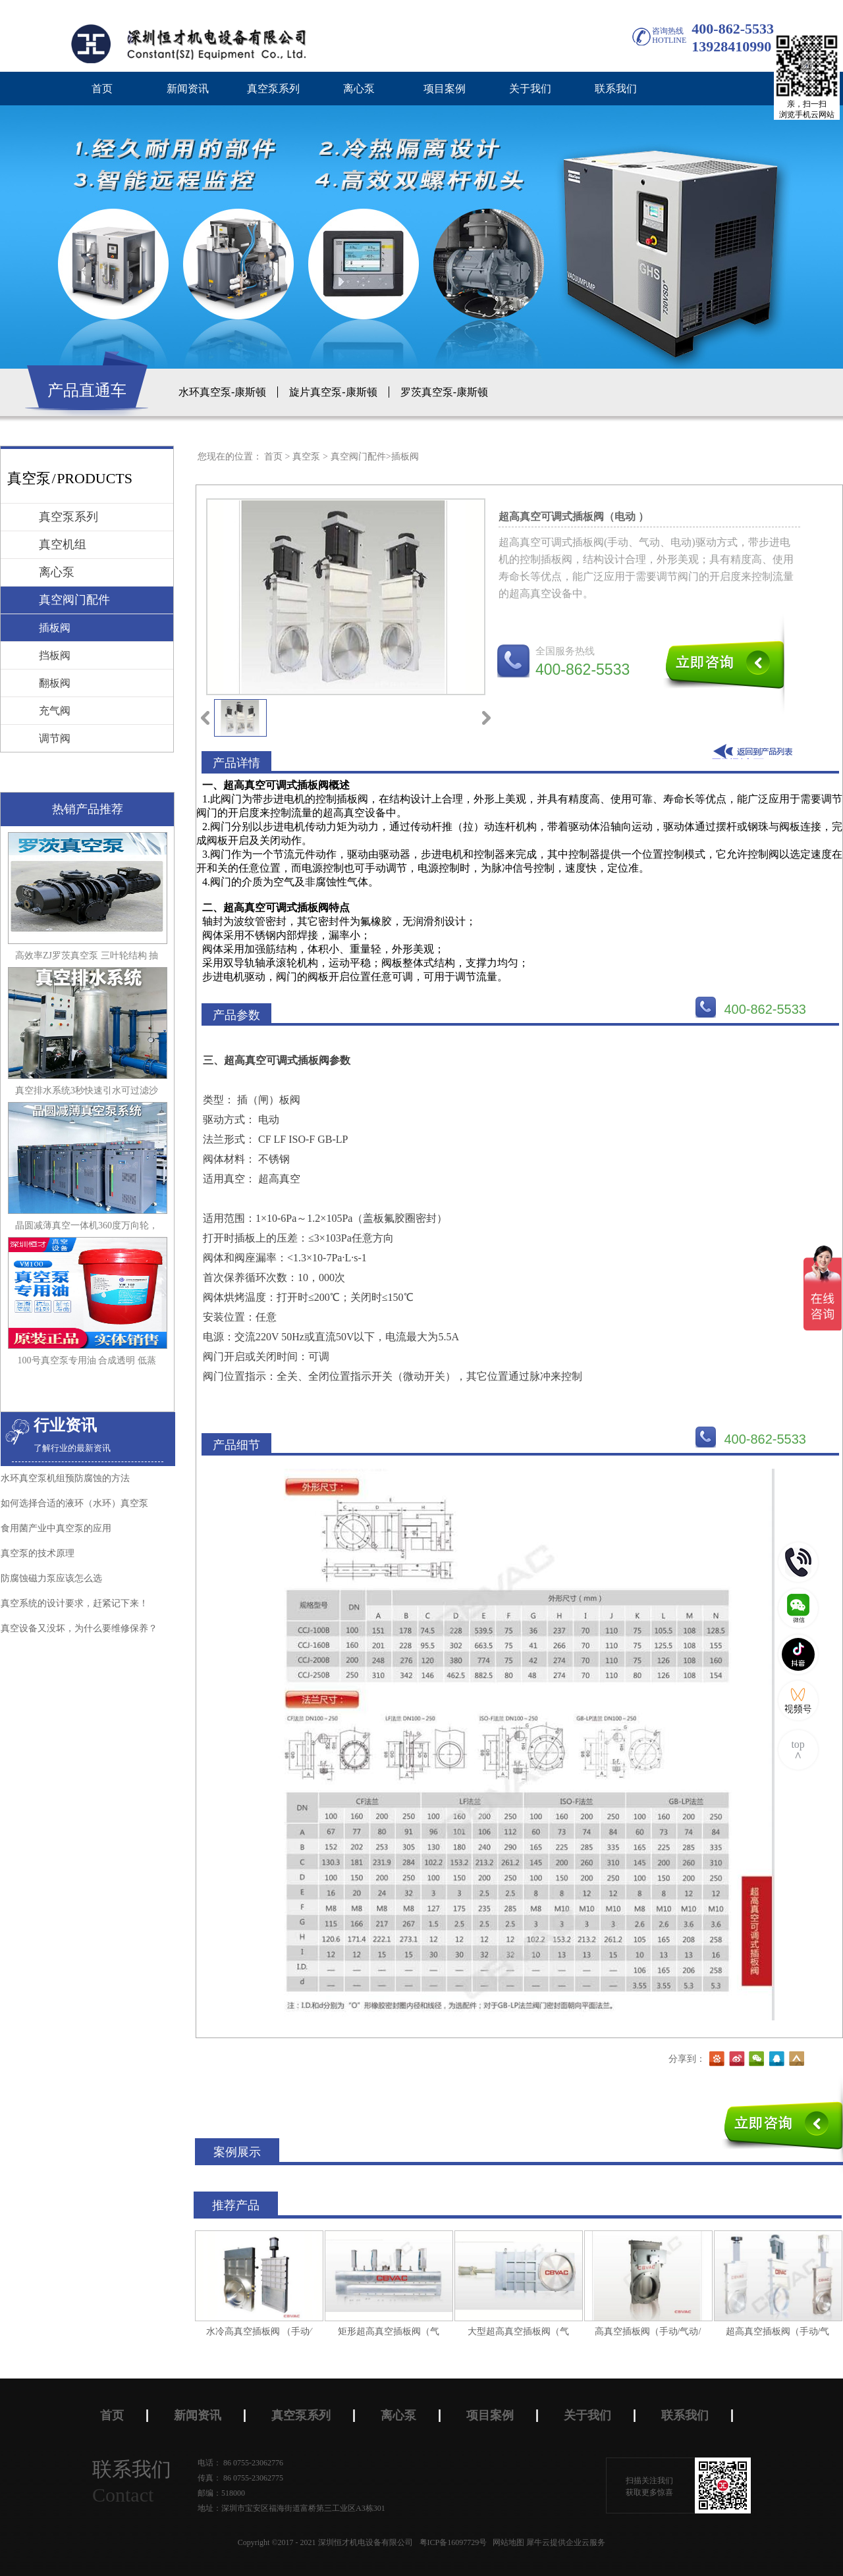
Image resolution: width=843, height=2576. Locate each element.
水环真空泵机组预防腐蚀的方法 (65, 1478)
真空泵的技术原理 (37, 1553)
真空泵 (306, 456)
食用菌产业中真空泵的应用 (56, 1528)
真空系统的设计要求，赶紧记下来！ (74, 1603)
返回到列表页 (755, 751)
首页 (102, 88)
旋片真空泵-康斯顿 (333, 392)
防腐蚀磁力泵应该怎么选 (51, 1578)
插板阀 (405, 456)
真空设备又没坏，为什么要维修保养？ (79, 1628)
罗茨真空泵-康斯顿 (444, 392)
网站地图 (506, 2542)
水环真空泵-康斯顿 (222, 392)
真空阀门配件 (358, 456)
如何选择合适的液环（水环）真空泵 (74, 1503)
